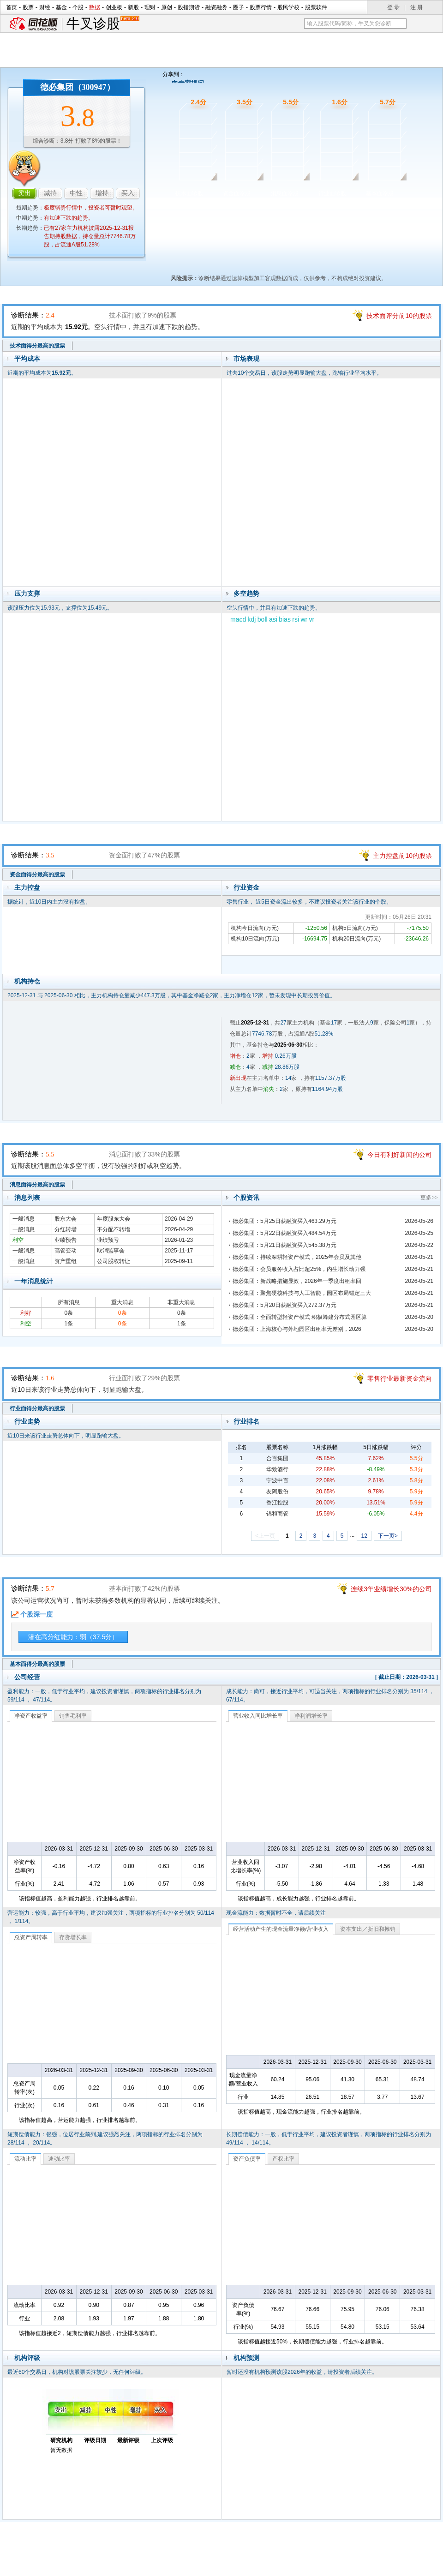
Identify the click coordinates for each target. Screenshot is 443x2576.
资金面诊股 (237, 193)
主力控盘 (27, 887)
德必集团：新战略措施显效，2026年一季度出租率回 (297, 1281)
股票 (28, 7)
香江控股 (277, 1502)
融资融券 (216, 7)
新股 (133, 7)
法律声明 (246, 2566)
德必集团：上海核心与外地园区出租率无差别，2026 (297, 1329)
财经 (44, 7)
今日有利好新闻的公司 (399, 1154)
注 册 (416, 7)
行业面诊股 (332, 193)
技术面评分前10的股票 (399, 315)
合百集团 (277, 1458)
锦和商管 (277, 1513)
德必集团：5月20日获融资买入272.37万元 (284, 1305)
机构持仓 (27, 981)
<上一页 (265, 1536)
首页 (11, 7)
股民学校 (288, 7)
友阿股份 (277, 1491)
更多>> (429, 1197)
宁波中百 (277, 1480)
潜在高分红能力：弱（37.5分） (73, 1637)
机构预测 (246, 2357)
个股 (78, 7)
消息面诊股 (285, 193)
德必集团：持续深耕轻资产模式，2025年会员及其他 (297, 1257)
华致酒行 (277, 1469)
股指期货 (189, 7)
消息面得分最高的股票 (37, 1184)
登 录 (393, 7)
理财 (150, 7)
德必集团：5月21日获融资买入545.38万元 (284, 1245)
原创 (166, 7)
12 (364, 1536)
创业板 (114, 7)
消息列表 (27, 1197)
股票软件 (316, 7)
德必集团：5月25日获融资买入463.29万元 (284, 1221)
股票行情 (261, 7)
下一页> (388, 1536)
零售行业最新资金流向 (399, 1378)
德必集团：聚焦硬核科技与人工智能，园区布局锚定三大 (302, 1293)
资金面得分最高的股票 (37, 874)
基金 (61, 7)
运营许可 (280, 2566)
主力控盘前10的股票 (402, 855)
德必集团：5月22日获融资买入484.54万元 (284, 1233)
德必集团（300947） (77, 87)
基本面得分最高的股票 (37, 1664)
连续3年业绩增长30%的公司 (391, 1589)
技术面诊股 (189, 193)
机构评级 (27, 2357)
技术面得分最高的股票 (37, 345)
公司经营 (27, 1677)
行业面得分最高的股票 (37, 1408)
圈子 (238, 7)
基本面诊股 (380, 193)
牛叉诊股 (102, 23)
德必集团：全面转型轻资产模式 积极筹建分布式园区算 (300, 1317)
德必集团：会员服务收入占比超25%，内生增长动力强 (299, 1269)
